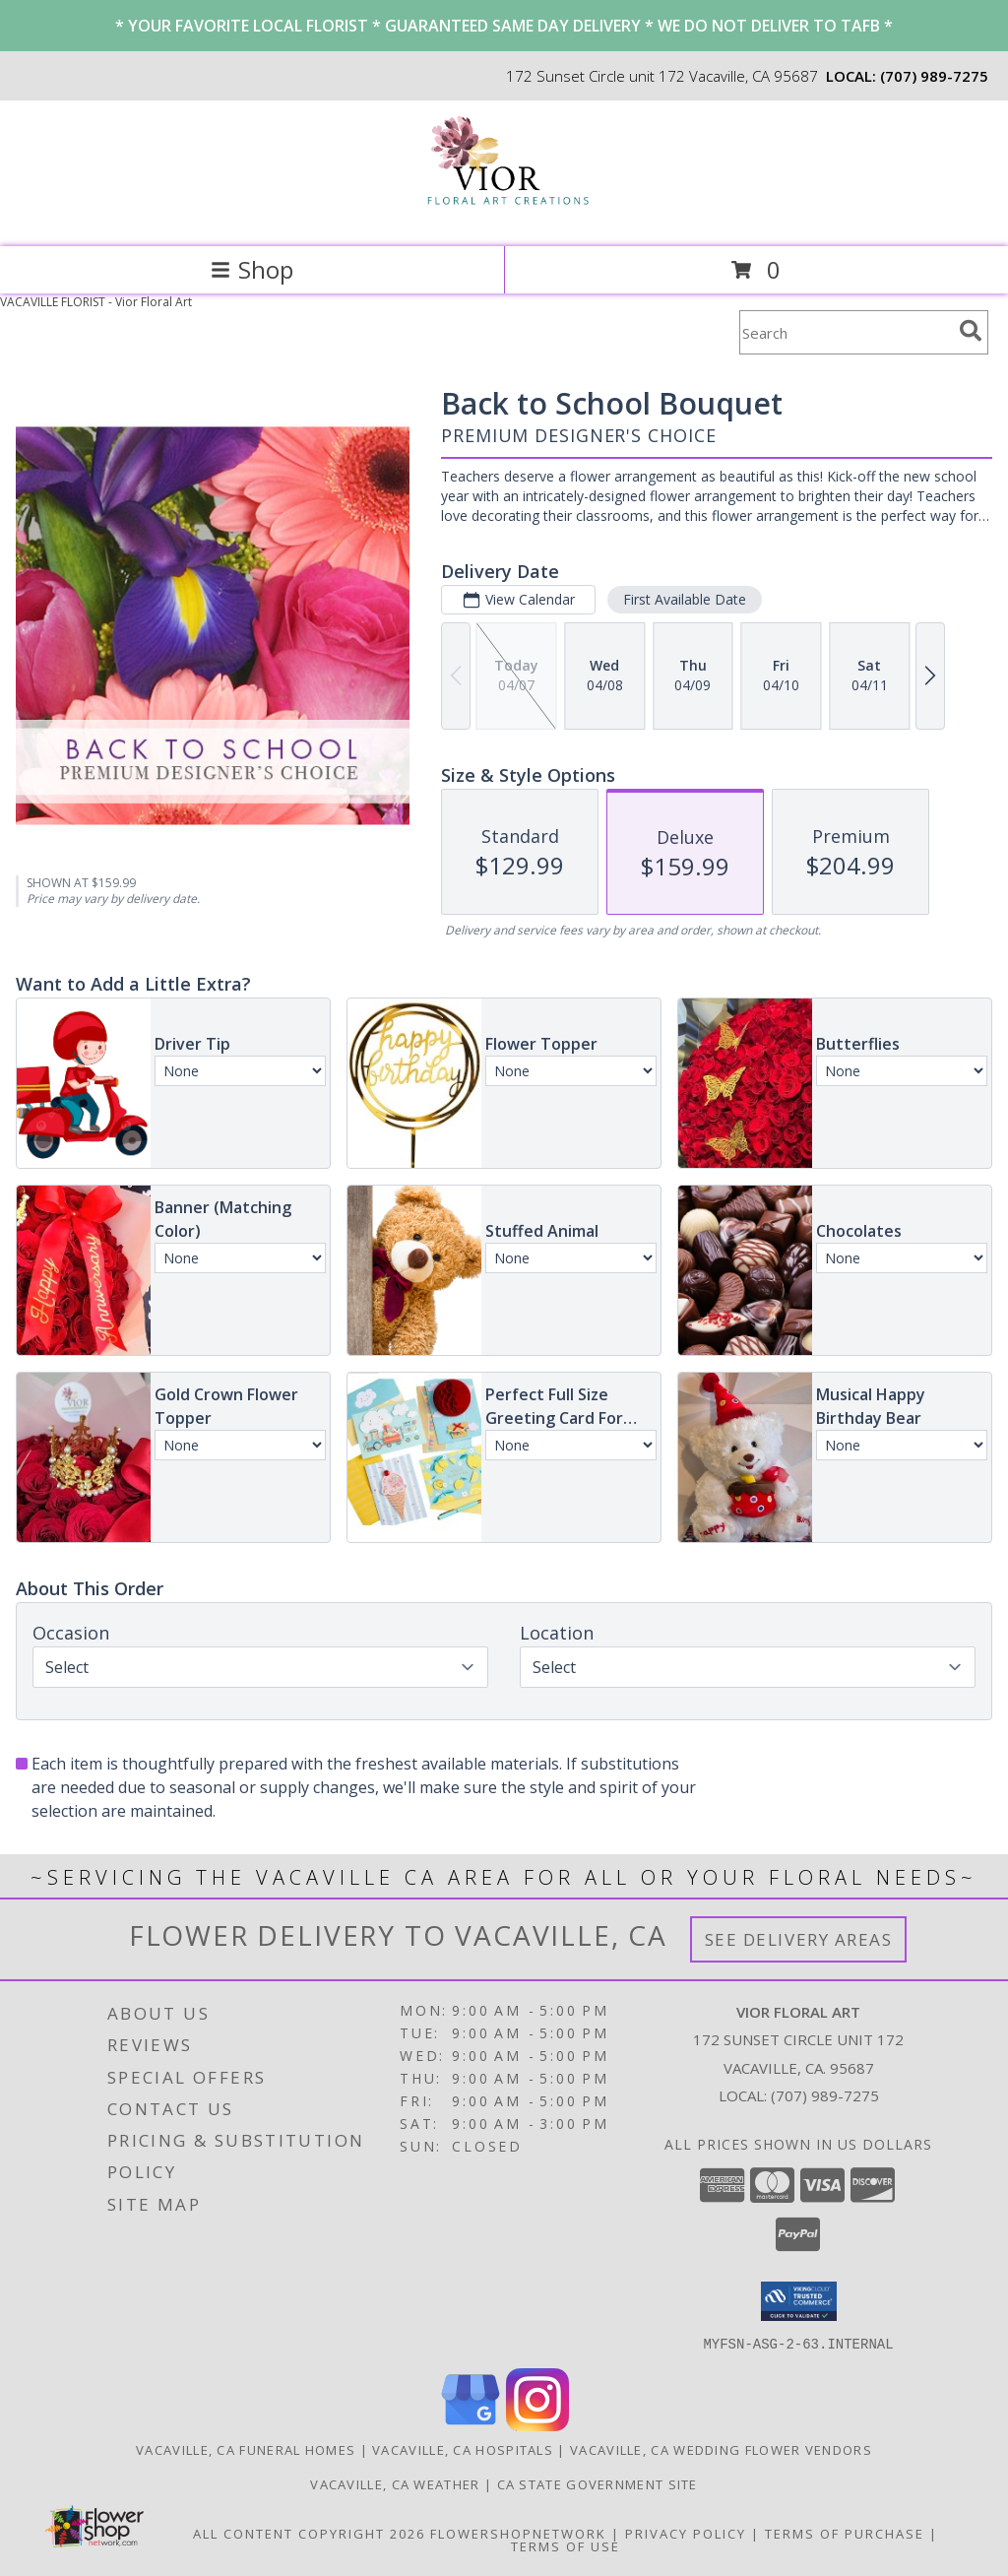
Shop (252, 269)
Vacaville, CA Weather (394, 2483)
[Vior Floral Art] (504, 218)
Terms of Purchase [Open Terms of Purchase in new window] (844, 2533)
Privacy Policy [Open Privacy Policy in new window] (685, 2533)
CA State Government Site (597, 2483)
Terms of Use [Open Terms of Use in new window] (565, 2545)
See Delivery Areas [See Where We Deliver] (799, 1939)
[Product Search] (845, 332)
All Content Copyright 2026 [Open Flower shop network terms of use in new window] (309, 2533)
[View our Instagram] (537, 2424)
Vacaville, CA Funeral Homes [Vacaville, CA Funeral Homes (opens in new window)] (245, 2449)
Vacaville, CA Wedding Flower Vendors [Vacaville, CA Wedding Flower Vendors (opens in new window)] (721, 2449)
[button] (799, 2301)
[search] (970, 331)
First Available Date (684, 599)
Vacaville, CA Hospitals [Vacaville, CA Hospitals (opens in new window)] (462, 2449)
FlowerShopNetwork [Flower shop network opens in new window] (518, 2533)
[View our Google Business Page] (470, 2424)
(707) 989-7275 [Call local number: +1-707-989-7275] (934, 76)
